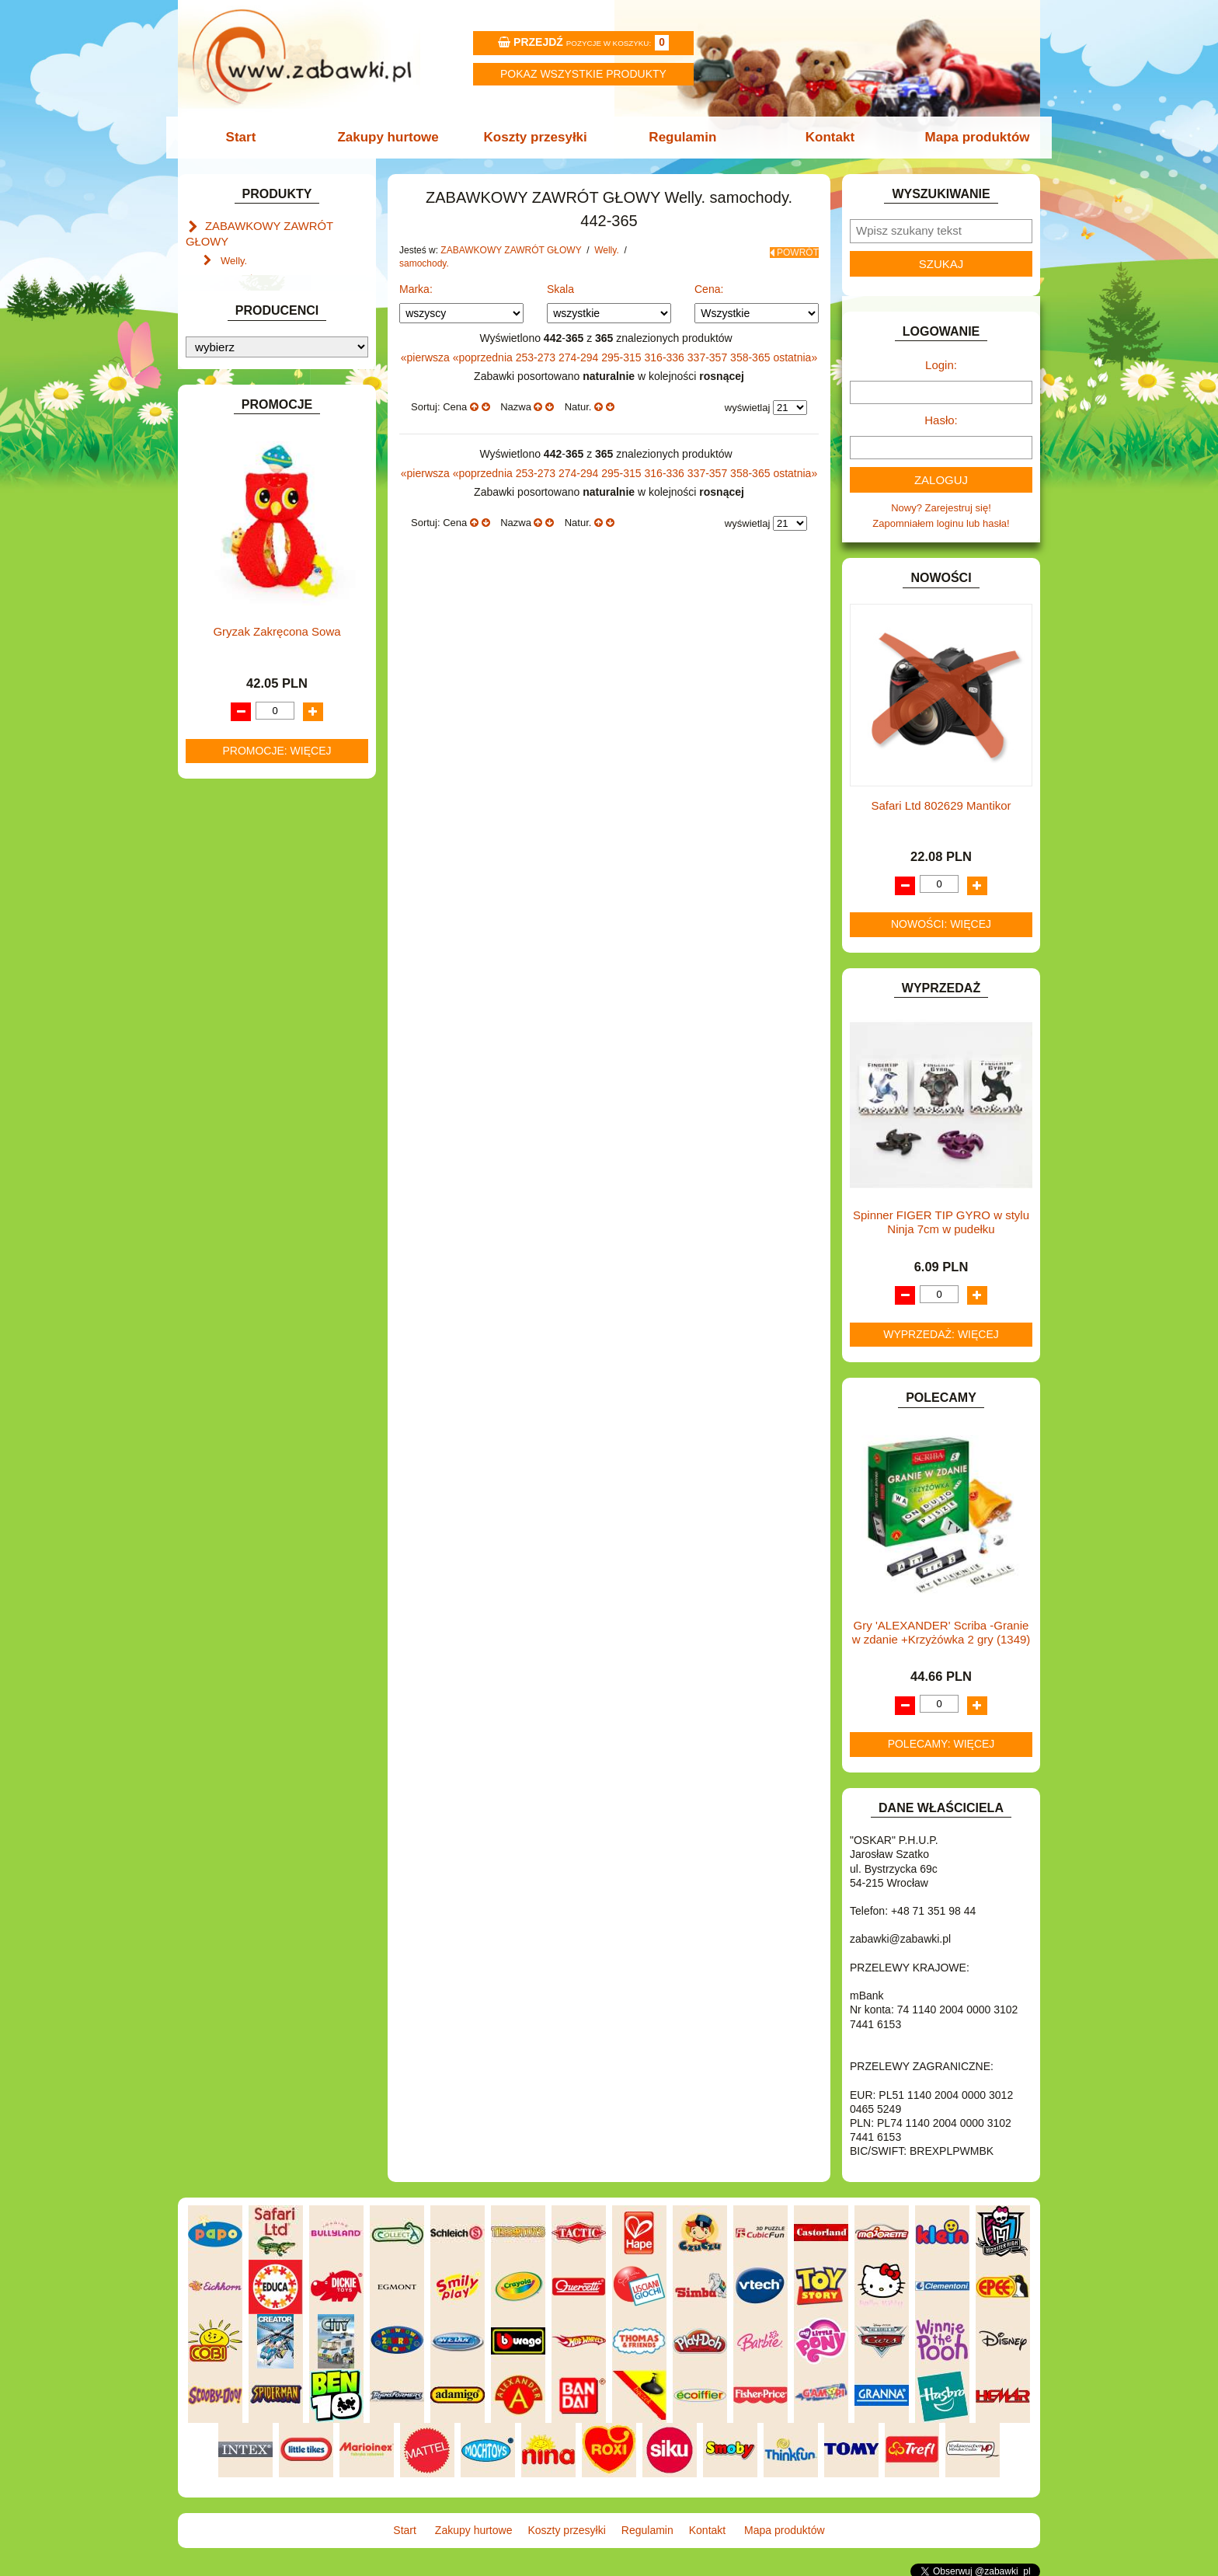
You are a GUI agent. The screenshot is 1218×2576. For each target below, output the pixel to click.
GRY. (216, 673)
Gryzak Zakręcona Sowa (276, 1488)
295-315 (622, 357)
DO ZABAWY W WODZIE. (264, 620)
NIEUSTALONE (240, 1108)
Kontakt (824, 137)
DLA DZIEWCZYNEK (253, 531)
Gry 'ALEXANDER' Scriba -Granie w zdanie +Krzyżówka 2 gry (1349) (941, 1632)
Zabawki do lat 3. (259, 353)
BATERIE (226, 495)
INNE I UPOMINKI (246, 691)
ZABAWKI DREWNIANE (260, 1055)
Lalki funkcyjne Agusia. (272, 335)
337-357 (708, 357)
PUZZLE (224, 966)
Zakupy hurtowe (393, 137)
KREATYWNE (236, 811)
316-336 (666, 357)
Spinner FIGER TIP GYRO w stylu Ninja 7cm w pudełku (941, 1222)
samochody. (263, 277)
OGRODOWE (236, 930)
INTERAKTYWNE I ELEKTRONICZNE (238, 732)
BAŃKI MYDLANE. (247, 477)
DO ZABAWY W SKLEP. (260, 602)
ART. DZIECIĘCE (244, 442)
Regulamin (681, 137)
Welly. (234, 242)
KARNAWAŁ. (234, 757)
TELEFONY (232, 1019)
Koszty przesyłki (537, 137)
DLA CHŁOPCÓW (246, 513)
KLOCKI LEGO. (240, 793)
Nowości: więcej (941, 924)
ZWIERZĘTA (234, 1090)
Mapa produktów (968, 137)
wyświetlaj (748, 407)
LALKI (218, 859)
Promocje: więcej (276, 1607)
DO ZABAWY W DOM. (256, 566)
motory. (252, 259)
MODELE (226, 877)
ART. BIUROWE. (242, 393)
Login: (941, 364)
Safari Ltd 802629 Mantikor (941, 805)
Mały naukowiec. (258, 299)
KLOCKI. (225, 775)
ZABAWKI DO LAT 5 (251, 1037)
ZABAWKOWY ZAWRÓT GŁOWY (281, 225)
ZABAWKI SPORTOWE (258, 1073)
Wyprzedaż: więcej (941, 1334)
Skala (560, 289)
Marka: (416, 289)
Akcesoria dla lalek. (264, 371)
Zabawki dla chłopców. (271, 317)
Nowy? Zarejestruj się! (941, 508)
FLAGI (220, 655)
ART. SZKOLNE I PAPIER (263, 459)
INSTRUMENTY (241, 708)
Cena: (708, 289)
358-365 (751, 357)
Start (250, 137)
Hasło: (941, 420)
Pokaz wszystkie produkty (583, 74)
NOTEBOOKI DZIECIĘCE (263, 913)
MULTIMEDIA (235, 895)
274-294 (580, 357)
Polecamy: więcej (941, 1744)
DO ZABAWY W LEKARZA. (267, 548)
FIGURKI (225, 637)
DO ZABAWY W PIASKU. (262, 584)
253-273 (537, 357)
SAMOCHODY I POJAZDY (265, 1002)
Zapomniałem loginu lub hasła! (940, 523)
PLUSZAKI (229, 948)
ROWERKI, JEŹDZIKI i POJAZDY (281, 984)
